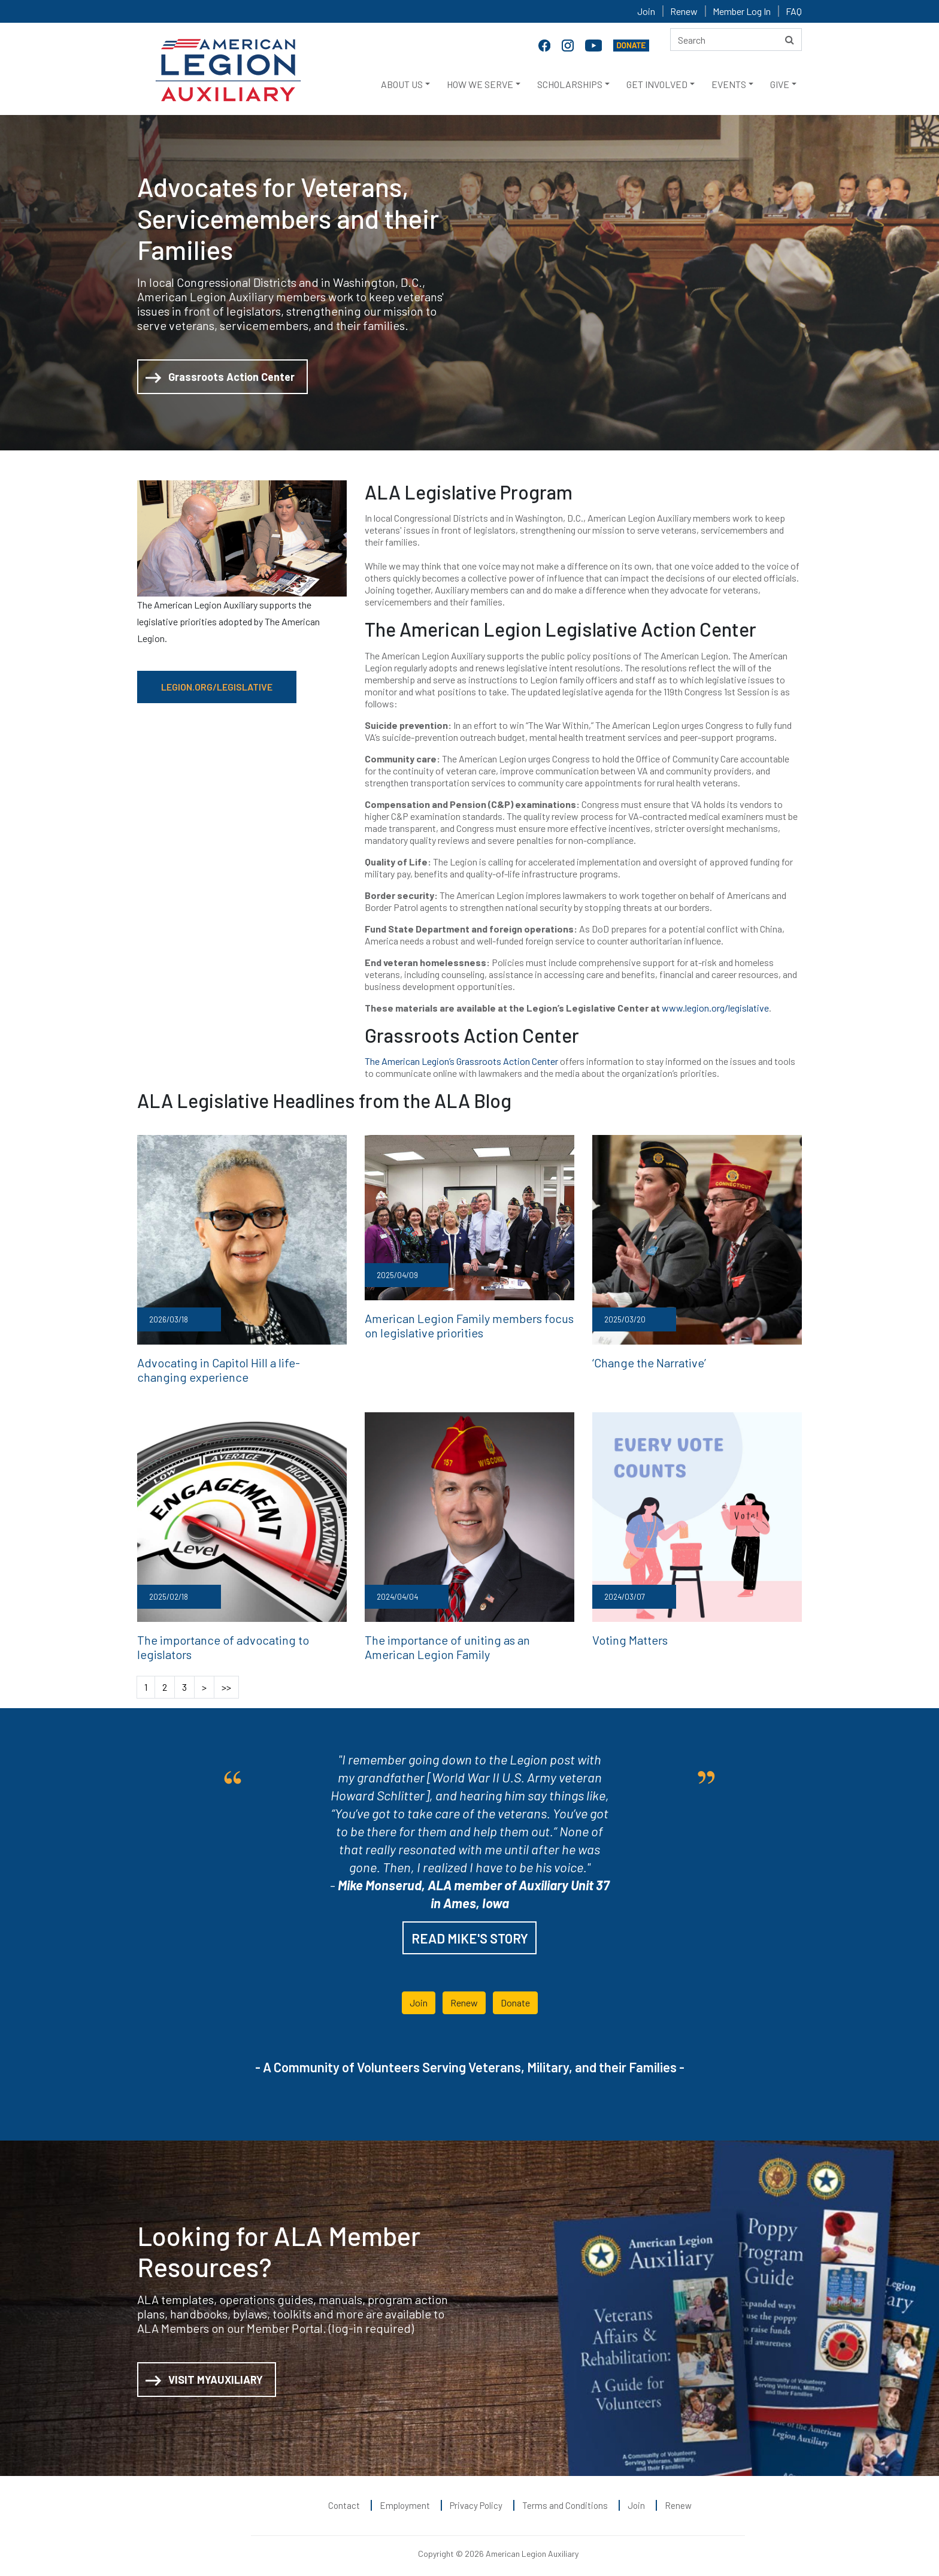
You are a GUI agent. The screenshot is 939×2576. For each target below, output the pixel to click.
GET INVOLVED (656, 84)
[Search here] (736, 39)
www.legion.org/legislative (715, 1007)
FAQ (794, 11)
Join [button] (419, 1995)
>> (226, 1679)
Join (646, 11)
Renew (684, 11)
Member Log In (742, 11)
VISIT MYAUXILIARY (204, 2373)
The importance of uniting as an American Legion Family (461, 1641)
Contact (344, 2498)
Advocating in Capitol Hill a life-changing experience (229, 1368)
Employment (405, 2498)
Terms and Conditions (565, 2498)
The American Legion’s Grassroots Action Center (461, 1061)
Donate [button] (515, 1995)
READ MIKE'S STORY (469, 1931)
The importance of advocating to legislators (237, 1635)
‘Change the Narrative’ (643, 1361)
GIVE (779, 84)
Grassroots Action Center (220, 377)
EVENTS (728, 84)
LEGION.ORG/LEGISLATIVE (216, 686)
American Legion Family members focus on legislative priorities (462, 1323)
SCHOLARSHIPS (569, 84)
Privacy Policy (476, 2498)
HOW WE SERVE (480, 84)
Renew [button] (464, 1995)
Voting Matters (626, 1635)
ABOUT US (402, 84)
